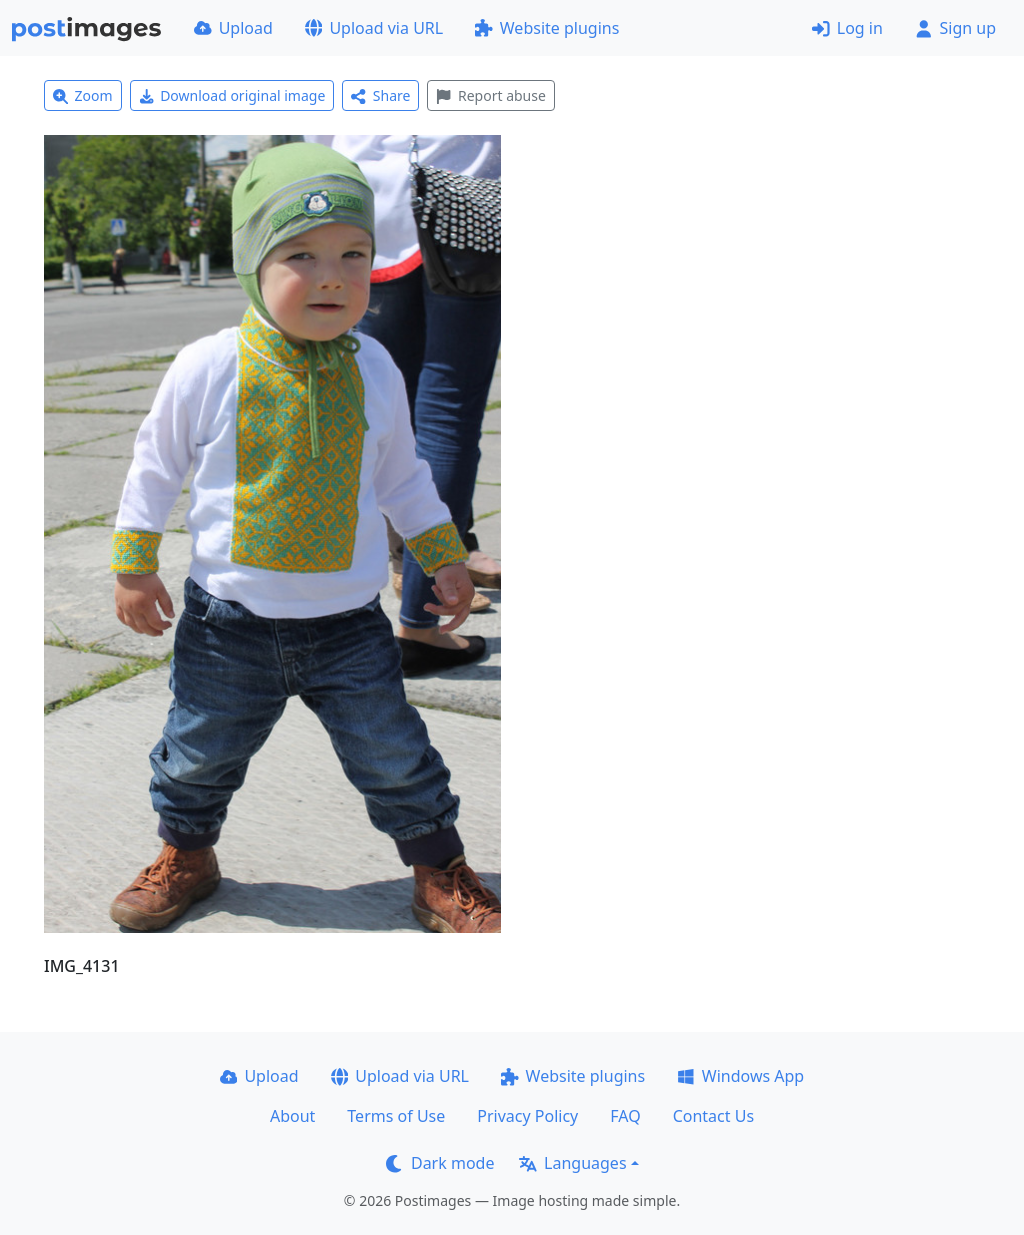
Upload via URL (374, 28)
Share (380, 95)
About (292, 1116)
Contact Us (713, 1116)
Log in (847, 28)
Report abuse (490, 95)
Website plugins (547, 28)
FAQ (625, 1116)
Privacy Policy (527, 1116)
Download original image (232, 95)
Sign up (955, 28)
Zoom (83, 95)
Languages (572, 1163)
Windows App (740, 1076)
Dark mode (440, 1163)
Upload (233, 28)
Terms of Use (396, 1116)
